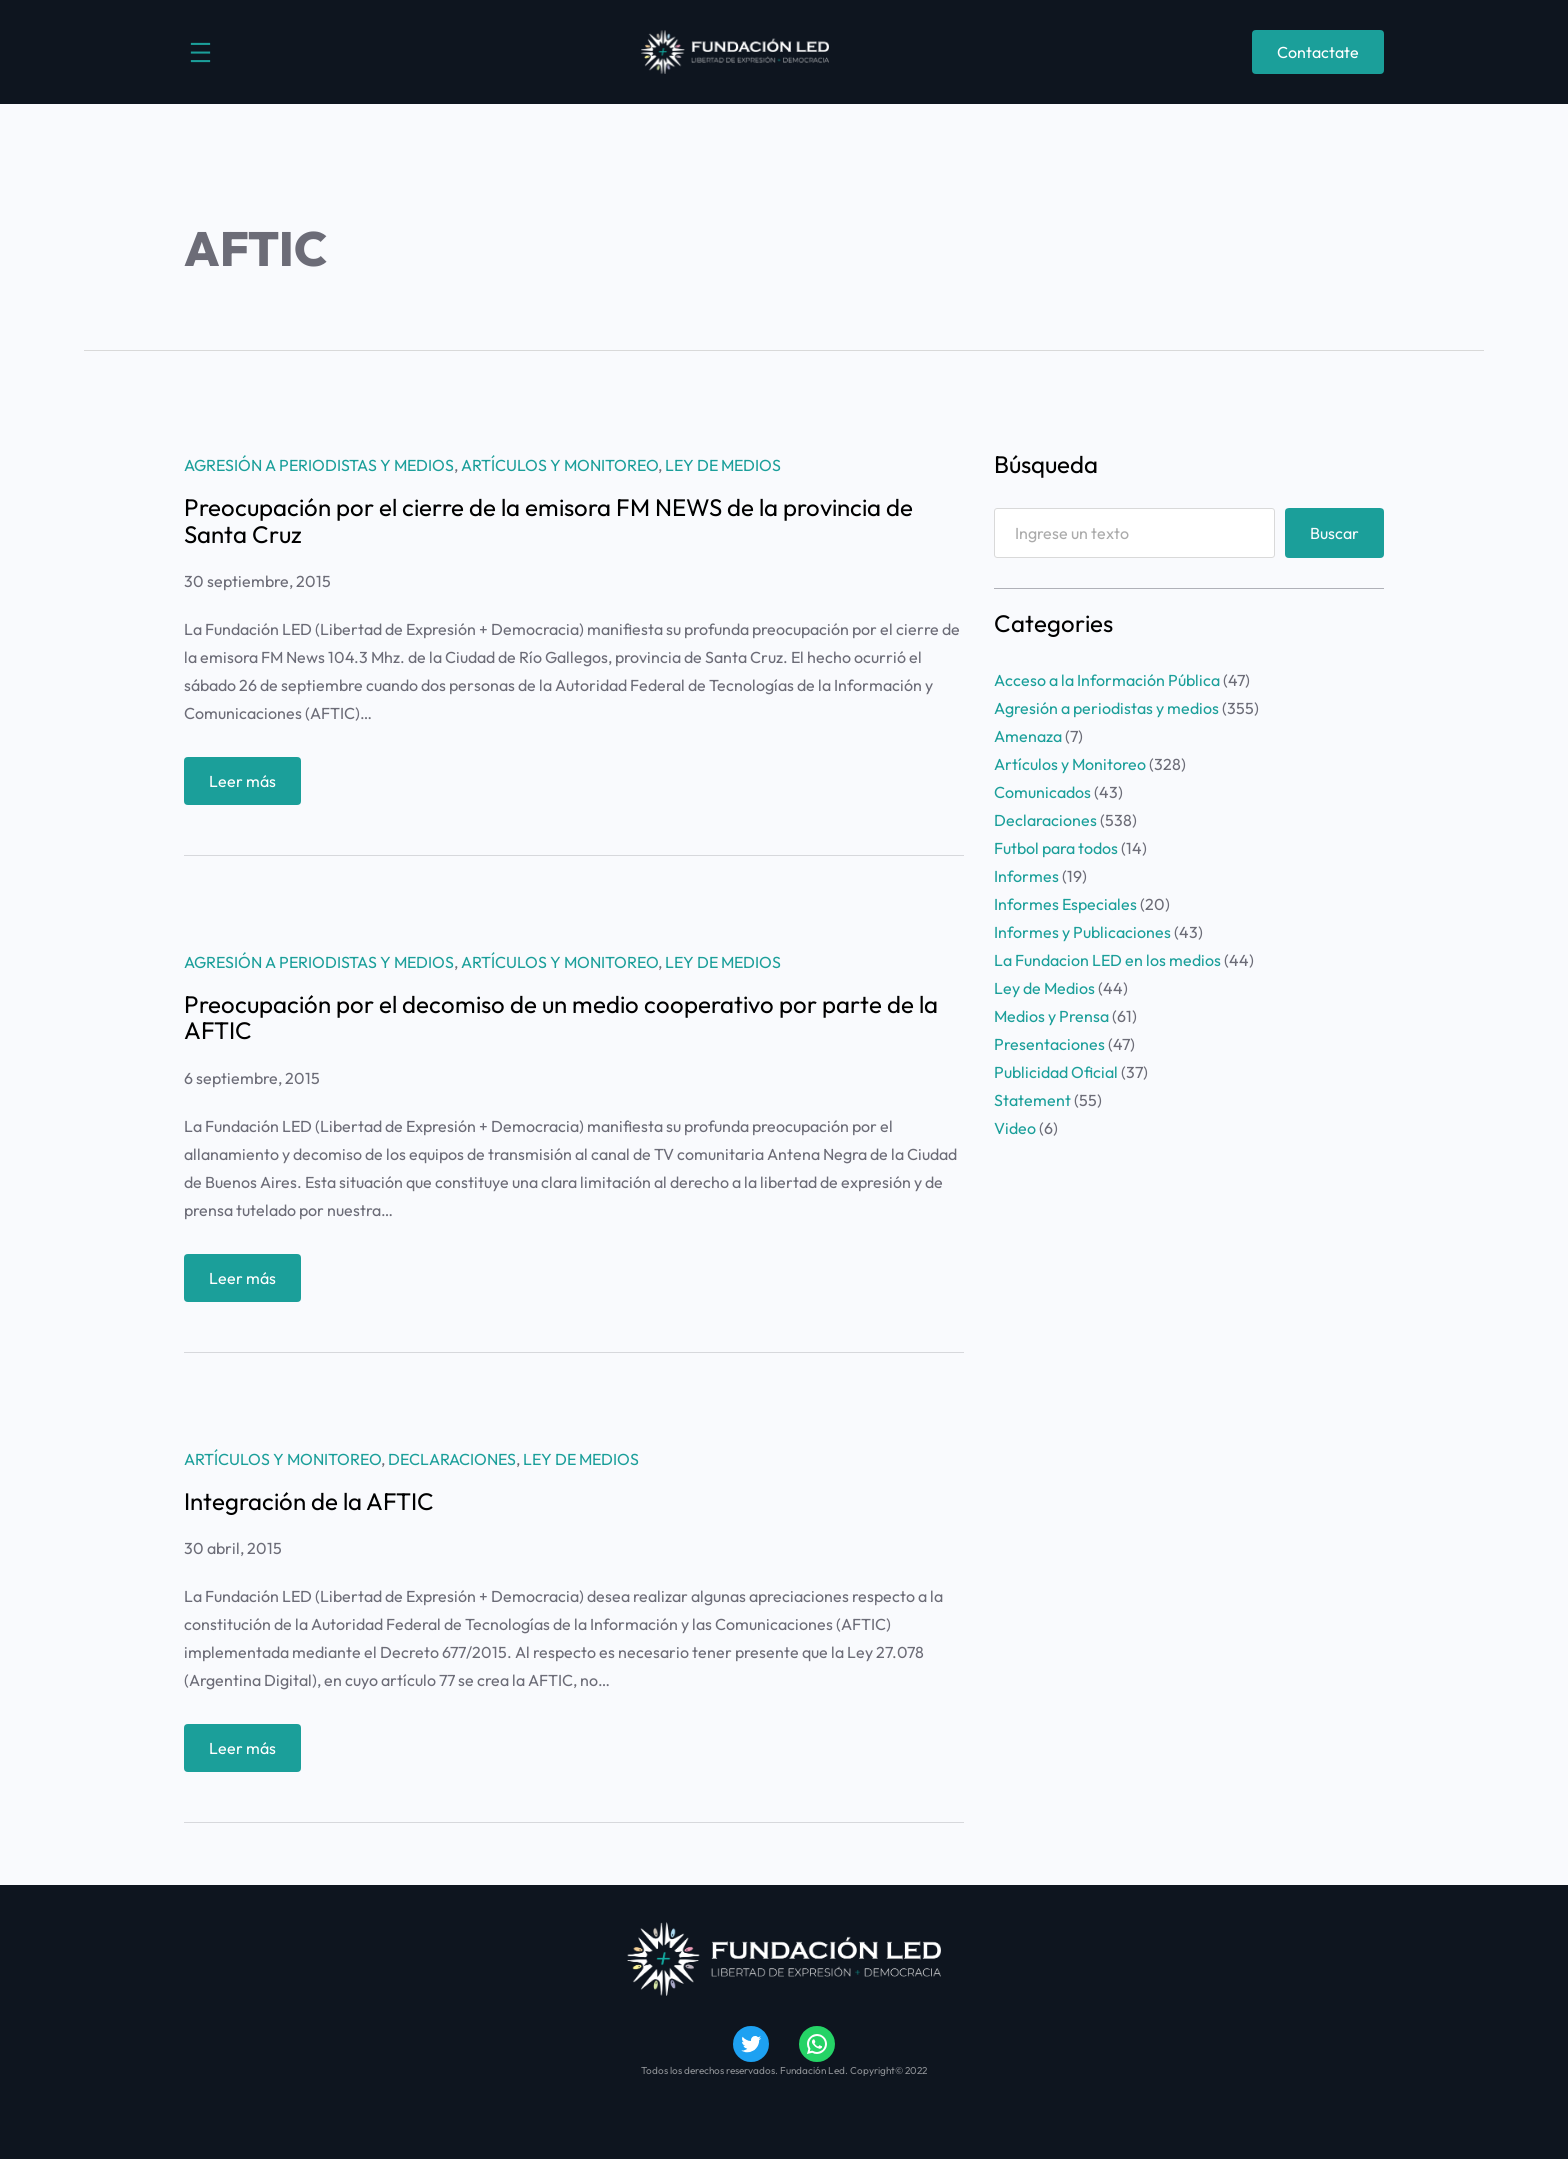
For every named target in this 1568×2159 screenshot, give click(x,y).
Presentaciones (1049, 1044)
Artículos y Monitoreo (559, 465)
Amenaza (1028, 736)
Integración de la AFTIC (309, 1501)
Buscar (1334, 533)
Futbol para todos (1056, 848)
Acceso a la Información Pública (1107, 680)
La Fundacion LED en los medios (1107, 960)
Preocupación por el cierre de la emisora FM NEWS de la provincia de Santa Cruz (548, 520)
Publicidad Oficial (1056, 1072)
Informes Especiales (1065, 904)
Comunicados (1042, 792)
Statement (1032, 1100)
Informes (1026, 876)
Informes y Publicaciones (1082, 932)
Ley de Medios (723, 465)
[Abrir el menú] (200, 52)
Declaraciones (452, 1459)
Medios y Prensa (1051, 1016)
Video (1015, 1128)
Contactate (1318, 52)
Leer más (250, 785)
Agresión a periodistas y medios (319, 465)
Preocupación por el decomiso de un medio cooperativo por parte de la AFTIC (561, 1017)
